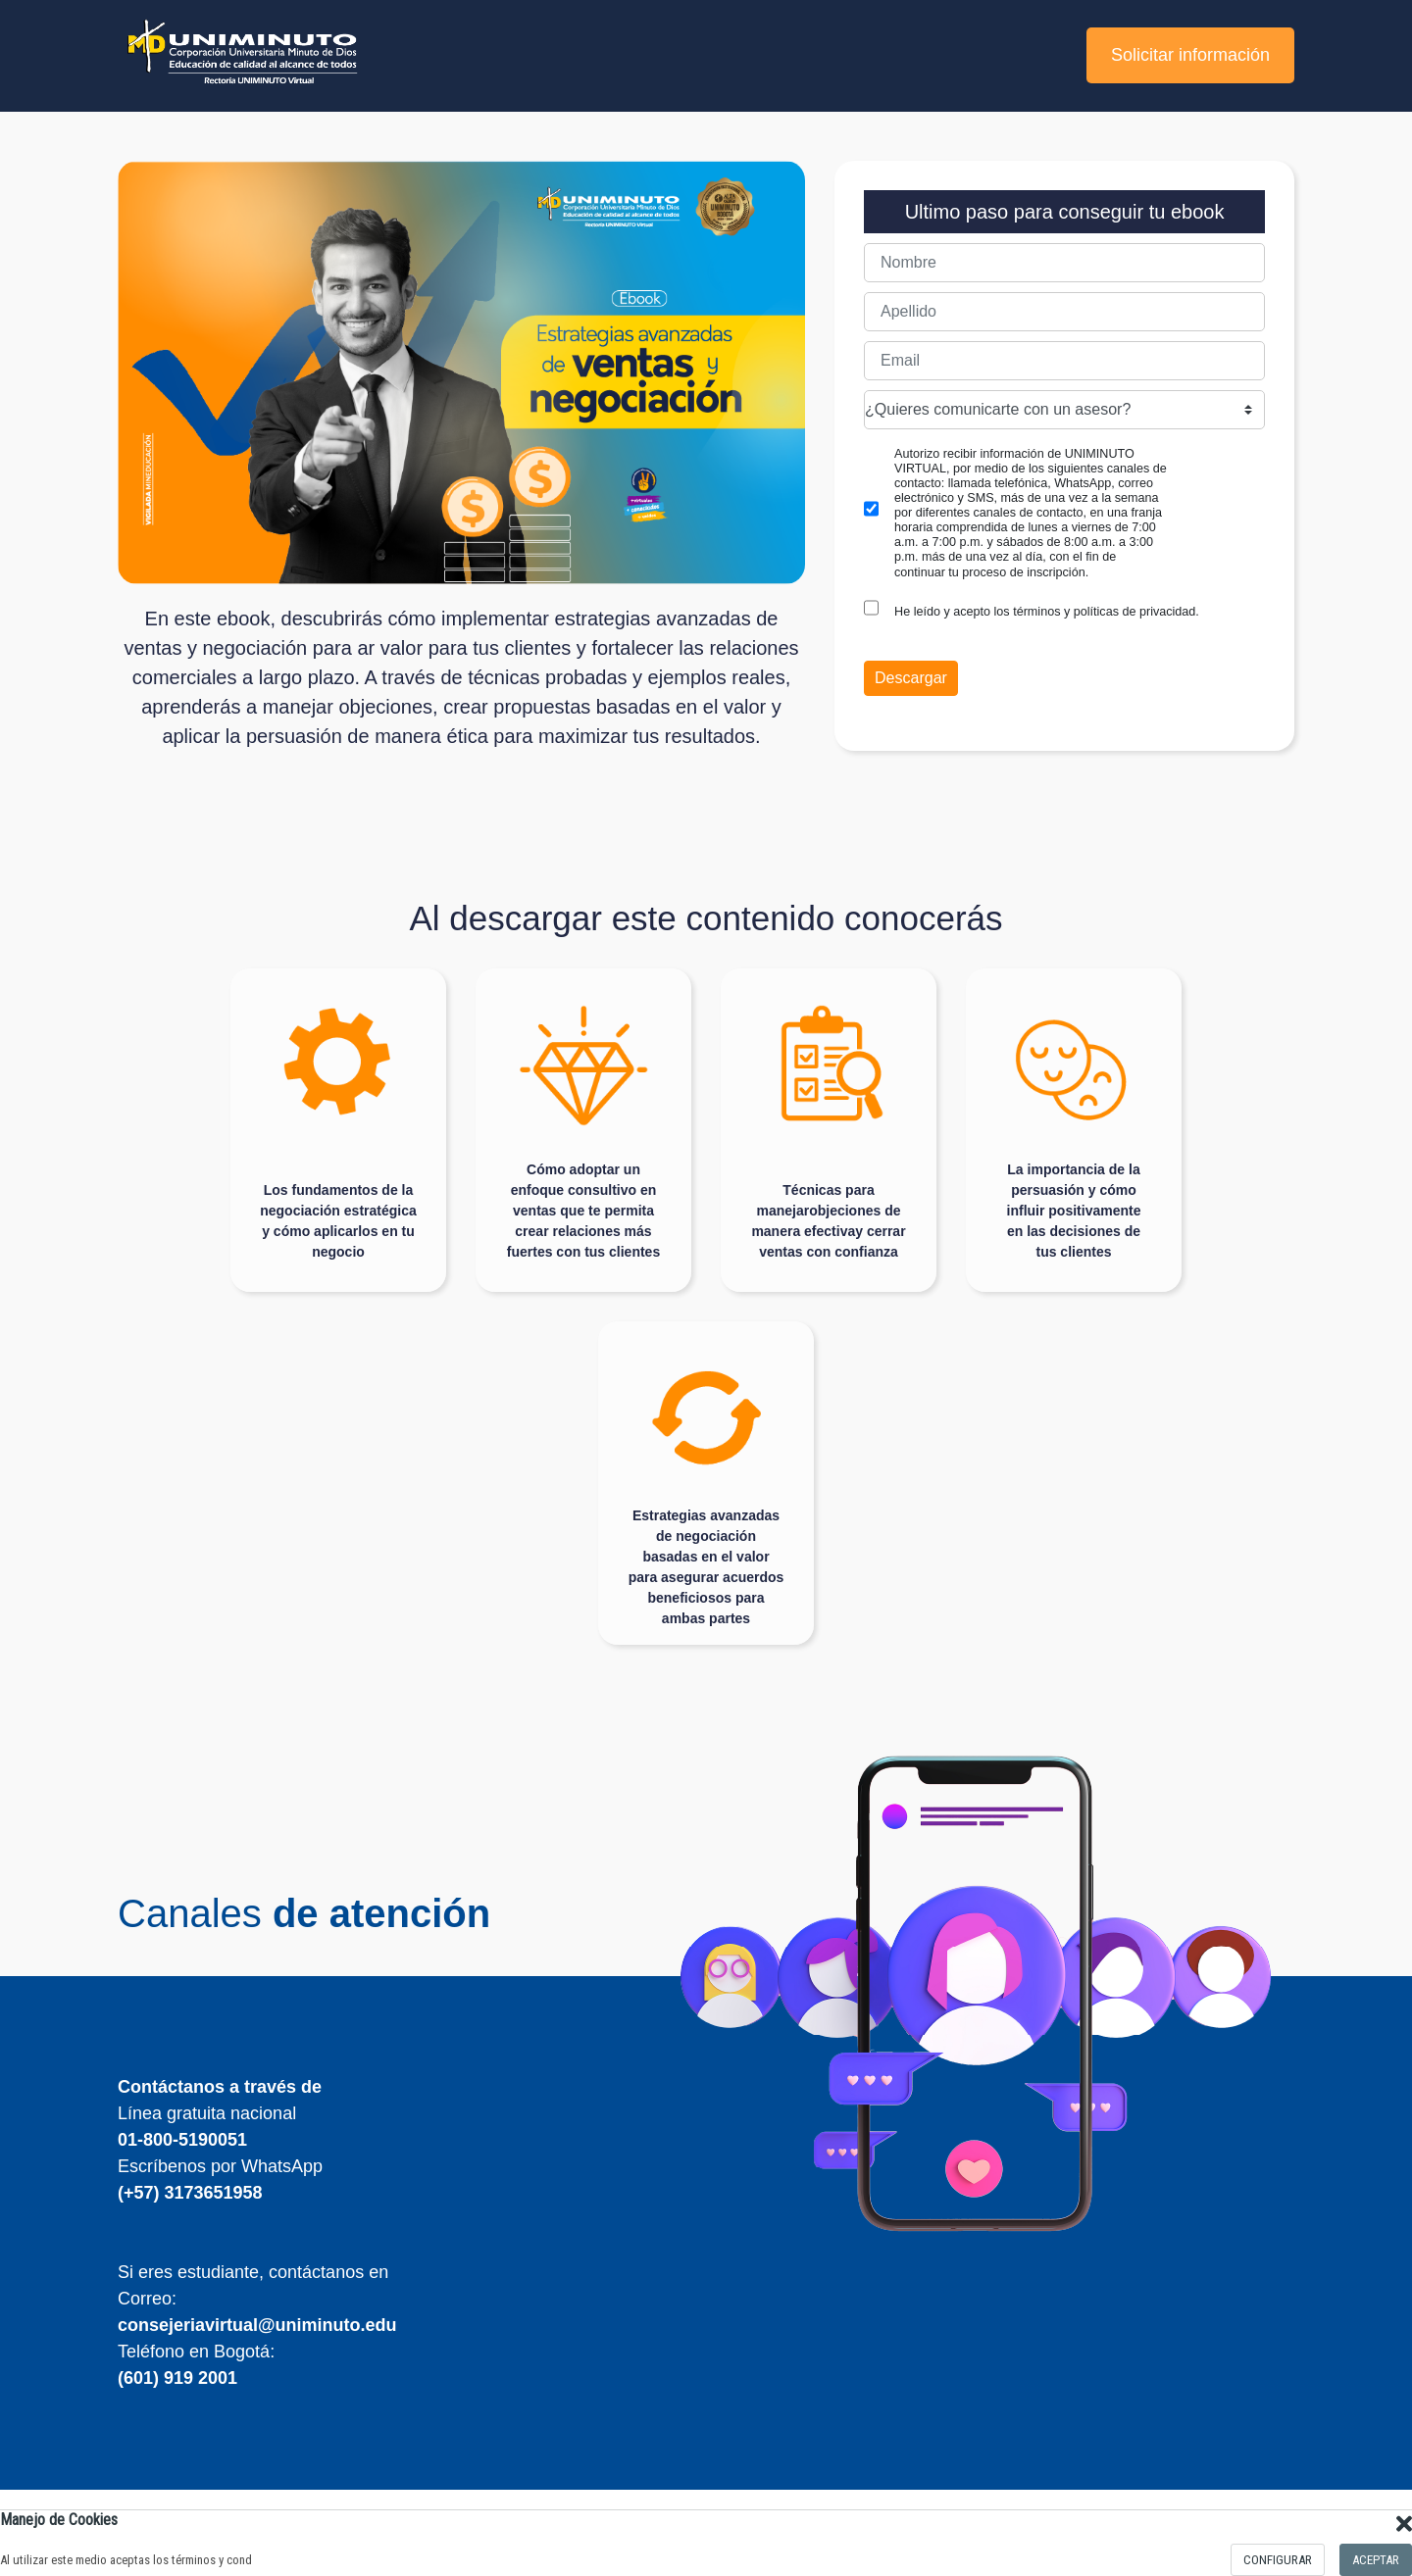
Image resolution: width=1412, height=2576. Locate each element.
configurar (1277, 2559)
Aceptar (1375, 2559)
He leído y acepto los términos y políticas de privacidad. (1046, 612)
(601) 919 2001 (177, 2378)
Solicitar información (1190, 55)
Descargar (911, 677)
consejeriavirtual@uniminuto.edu (257, 2325)
